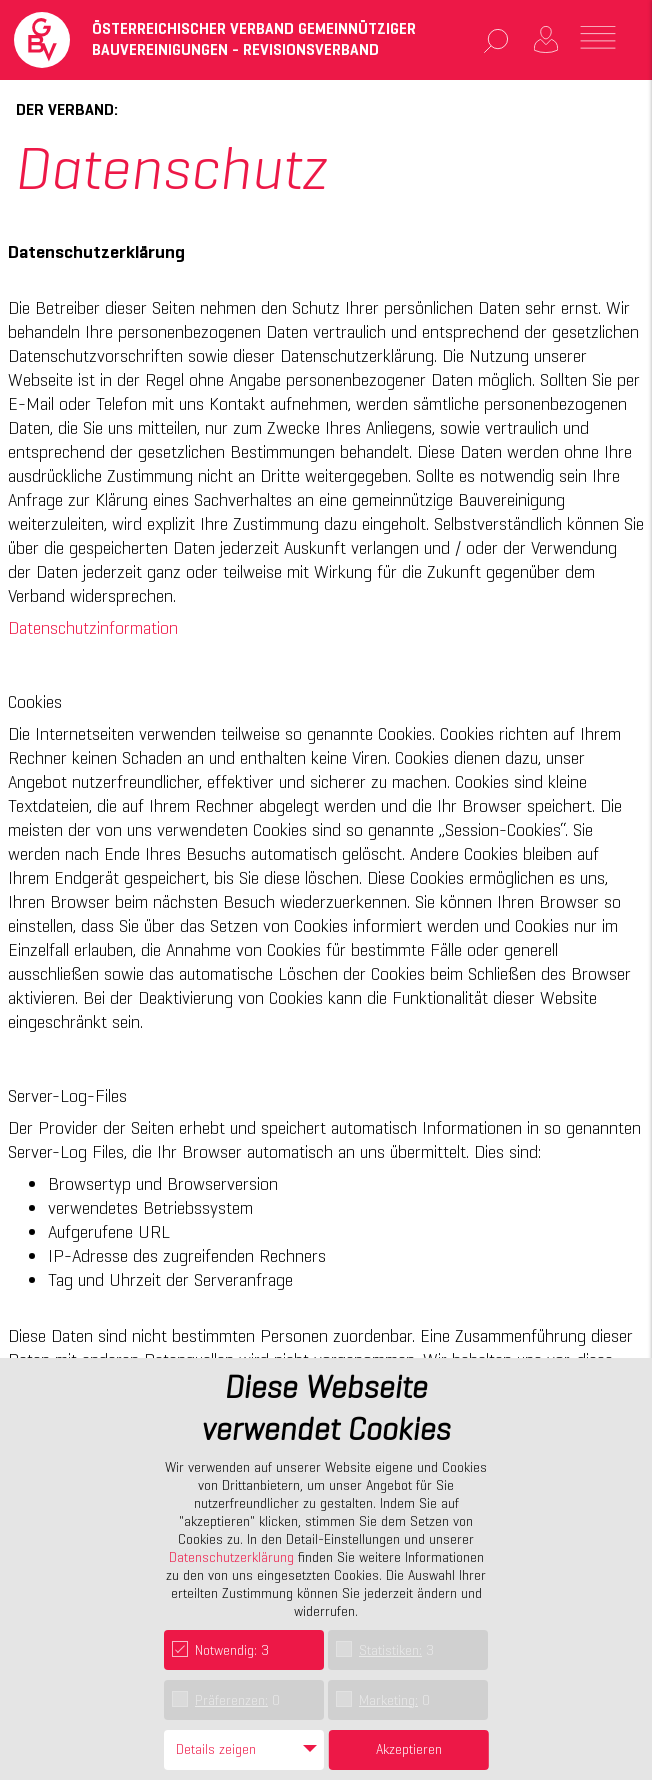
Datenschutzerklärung (231, 1557)
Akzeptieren (409, 1749)
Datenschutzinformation (93, 627)
